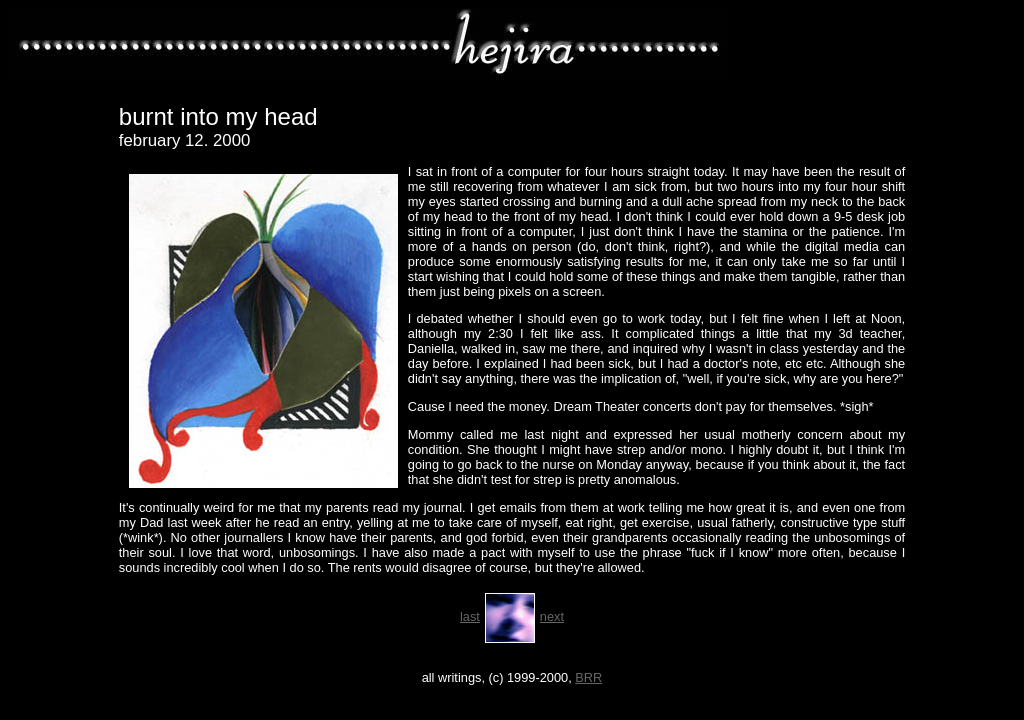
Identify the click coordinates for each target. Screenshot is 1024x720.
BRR (588, 677)
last (470, 616)
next (552, 616)
